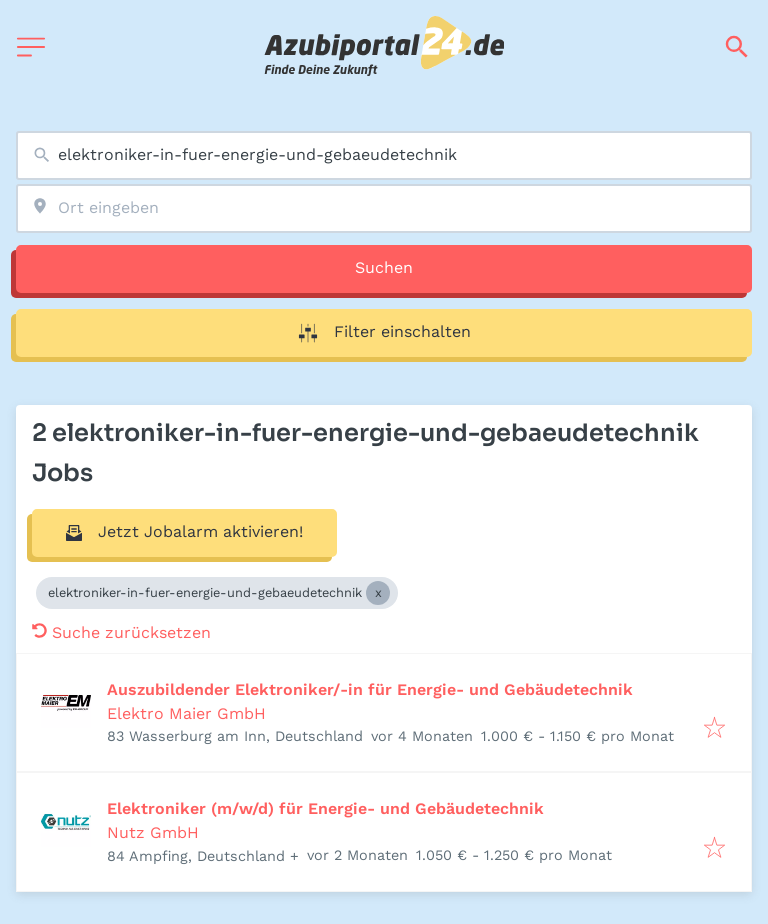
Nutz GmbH (153, 832)
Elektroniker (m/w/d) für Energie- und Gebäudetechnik (325, 808)
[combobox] (384, 155)
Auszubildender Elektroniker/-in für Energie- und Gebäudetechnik (370, 689)
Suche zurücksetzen (121, 632)
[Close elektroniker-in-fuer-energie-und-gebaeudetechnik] (378, 593)
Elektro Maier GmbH (186, 713)
